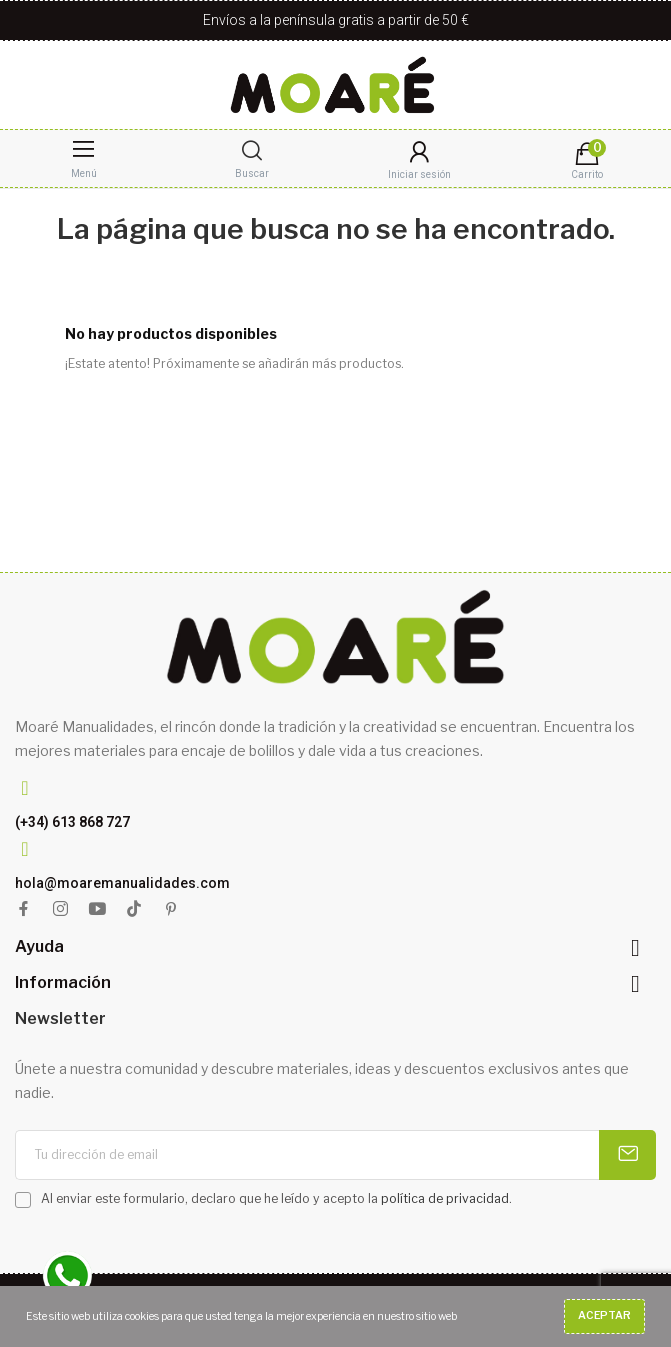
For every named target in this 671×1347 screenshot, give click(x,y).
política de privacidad (445, 1198)
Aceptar (604, 1315)
